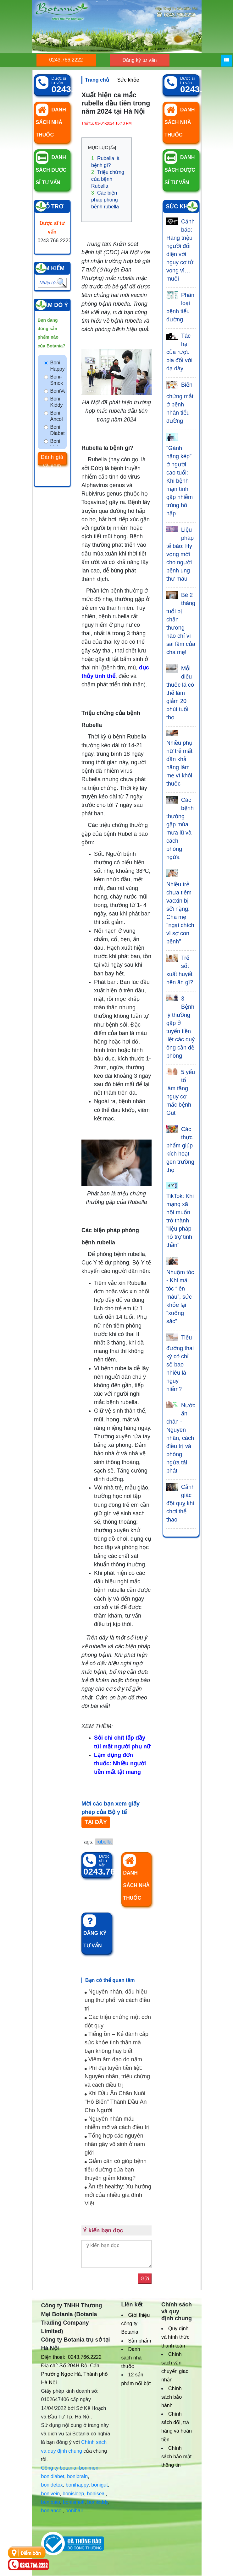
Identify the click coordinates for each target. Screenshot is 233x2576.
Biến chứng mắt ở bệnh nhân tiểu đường (179, 403)
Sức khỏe (128, 80)
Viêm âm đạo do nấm (113, 2059)
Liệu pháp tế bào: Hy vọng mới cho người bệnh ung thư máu (180, 554)
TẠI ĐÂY (96, 1822)
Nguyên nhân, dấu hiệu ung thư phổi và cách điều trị (117, 2000)
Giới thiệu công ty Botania (135, 2323)
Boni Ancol (56, 416)
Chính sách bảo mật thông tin (176, 2456)
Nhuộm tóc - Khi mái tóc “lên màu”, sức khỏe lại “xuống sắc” (180, 1296)
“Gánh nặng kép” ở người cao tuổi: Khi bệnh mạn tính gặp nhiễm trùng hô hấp (179, 481)
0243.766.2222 (66, 59)
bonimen (88, 2468)
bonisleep (73, 2493)
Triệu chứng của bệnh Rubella (107, 179)
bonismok (73, 2502)
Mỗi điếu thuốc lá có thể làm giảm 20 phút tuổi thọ (180, 693)
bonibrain (77, 2476)
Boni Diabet (57, 430)
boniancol (52, 2510)
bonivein (50, 2493)
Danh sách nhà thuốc (131, 2358)
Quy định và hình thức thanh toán (175, 2337)
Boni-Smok (56, 380)
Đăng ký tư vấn (140, 60)
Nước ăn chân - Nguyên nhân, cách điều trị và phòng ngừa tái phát (180, 1438)
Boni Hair (55, 444)
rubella (104, 1841)
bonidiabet (52, 2476)
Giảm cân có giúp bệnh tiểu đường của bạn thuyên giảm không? (116, 2169)
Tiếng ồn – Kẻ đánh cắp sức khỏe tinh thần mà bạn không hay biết (116, 2042)
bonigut (99, 2484)
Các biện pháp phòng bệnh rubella (105, 199)
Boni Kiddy (56, 402)
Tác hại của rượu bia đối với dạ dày (179, 352)
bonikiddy (97, 2502)
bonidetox (52, 2484)
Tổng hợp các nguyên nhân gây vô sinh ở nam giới (115, 2144)
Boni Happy (57, 366)
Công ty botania (58, 2468)
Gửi (145, 2278)
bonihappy (77, 2484)
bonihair (74, 2510)
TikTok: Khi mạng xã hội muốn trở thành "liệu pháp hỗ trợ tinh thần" (180, 1220)
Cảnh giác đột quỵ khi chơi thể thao (180, 1503)
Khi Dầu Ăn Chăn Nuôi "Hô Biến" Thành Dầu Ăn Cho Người (116, 2101)
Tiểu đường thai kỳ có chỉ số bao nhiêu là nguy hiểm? (180, 1363)
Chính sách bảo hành (171, 2397)
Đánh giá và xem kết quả (52, 459)
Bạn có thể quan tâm (110, 1980)
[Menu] (226, 61)
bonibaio (50, 2502)
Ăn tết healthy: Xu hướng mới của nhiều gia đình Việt (118, 2195)
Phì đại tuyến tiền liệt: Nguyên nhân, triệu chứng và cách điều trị (117, 2076)
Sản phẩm (139, 2340)
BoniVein (57, 391)
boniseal (96, 2493)
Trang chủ (97, 80)
